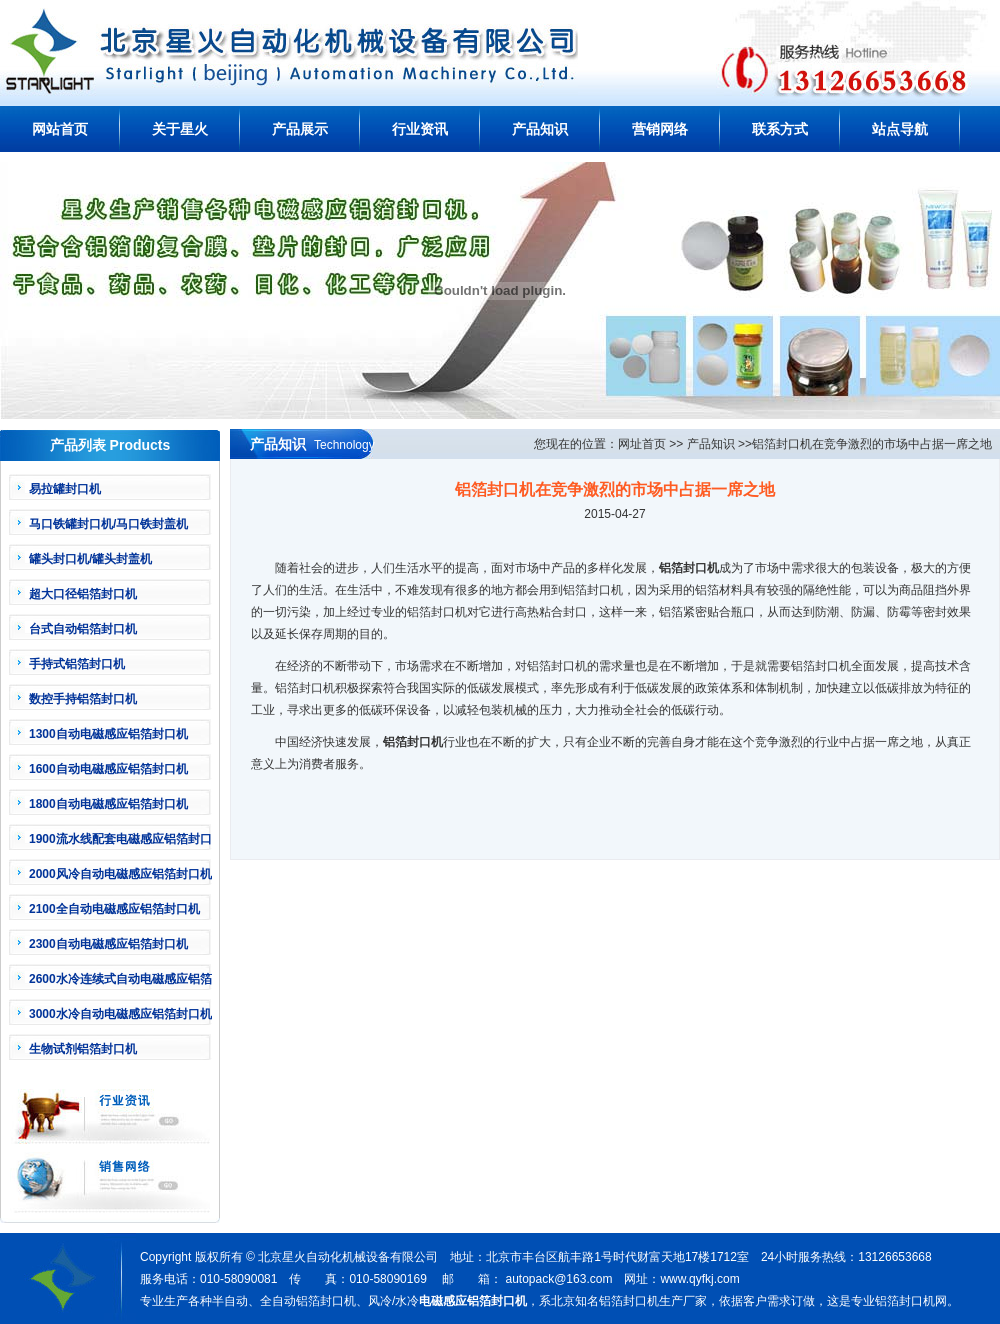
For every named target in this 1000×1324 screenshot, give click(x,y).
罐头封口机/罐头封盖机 (90, 559)
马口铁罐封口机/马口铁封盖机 (108, 524)
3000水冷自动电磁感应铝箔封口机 (120, 1014)
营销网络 (660, 129)
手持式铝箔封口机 (77, 664)
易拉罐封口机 (65, 489)
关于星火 (180, 129)
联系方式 (780, 129)
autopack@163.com (558, 1279)
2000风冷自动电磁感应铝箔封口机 (120, 874)
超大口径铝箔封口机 (83, 594)
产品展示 (300, 129)
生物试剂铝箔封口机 (83, 1049)
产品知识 (540, 129)
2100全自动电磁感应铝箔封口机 (114, 909)
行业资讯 (420, 129)
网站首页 (60, 129)
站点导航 (900, 129)
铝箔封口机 (689, 568)
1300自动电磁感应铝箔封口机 (108, 734)
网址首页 (642, 444)
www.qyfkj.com (699, 1279)
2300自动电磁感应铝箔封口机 (108, 944)
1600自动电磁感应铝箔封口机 (108, 769)
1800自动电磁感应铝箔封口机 (108, 804)
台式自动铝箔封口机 (83, 629)
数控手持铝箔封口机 (83, 699)
